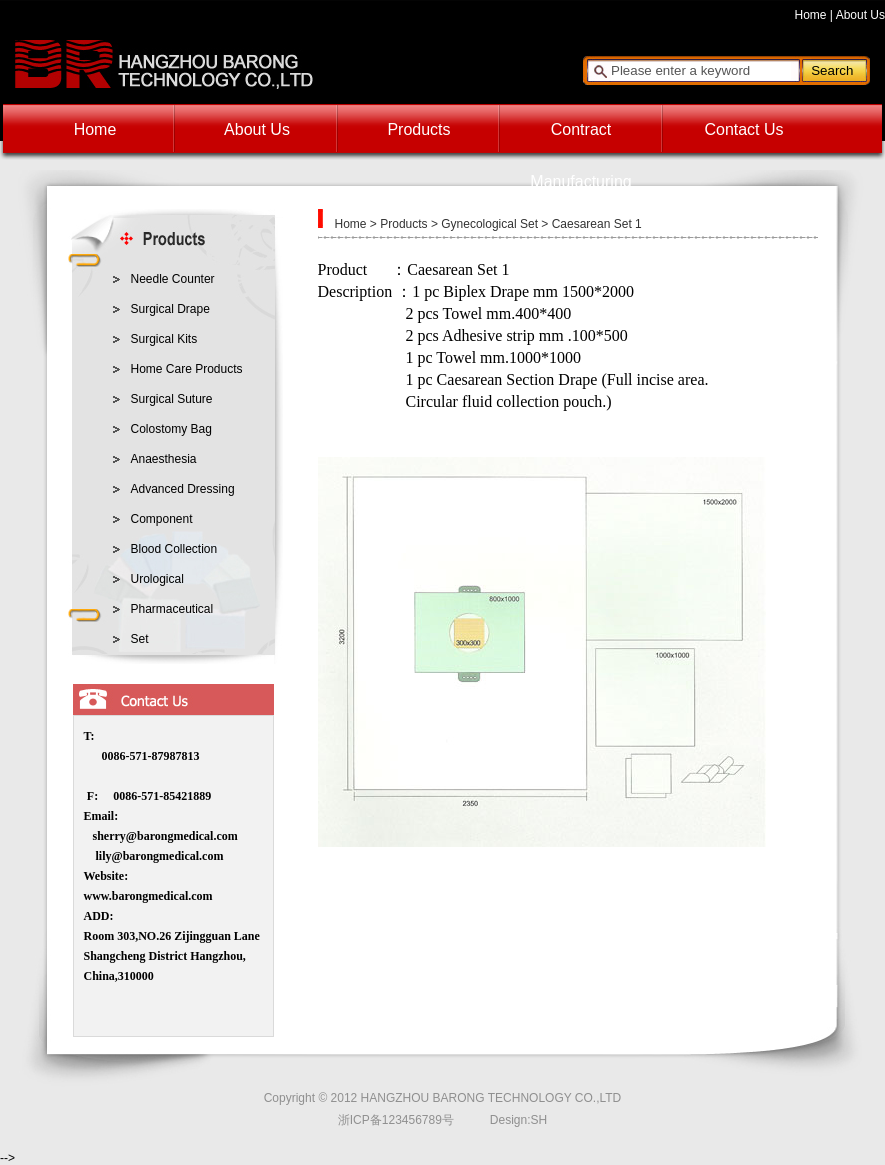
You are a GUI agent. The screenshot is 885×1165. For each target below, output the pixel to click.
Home (811, 15)
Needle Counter (173, 279)
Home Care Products (187, 369)
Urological (157, 579)
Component (162, 519)
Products (418, 129)
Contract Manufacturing (580, 138)
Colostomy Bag (171, 429)
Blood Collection (174, 549)
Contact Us (743, 129)
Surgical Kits (164, 339)
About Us (860, 15)
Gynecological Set (489, 224)
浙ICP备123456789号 (396, 1120)
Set (140, 639)
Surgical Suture (172, 399)
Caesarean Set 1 (597, 224)
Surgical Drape (170, 309)
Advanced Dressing (183, 489)
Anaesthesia (164, 459)
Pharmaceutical (172, 609)
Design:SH (518, 1120)
